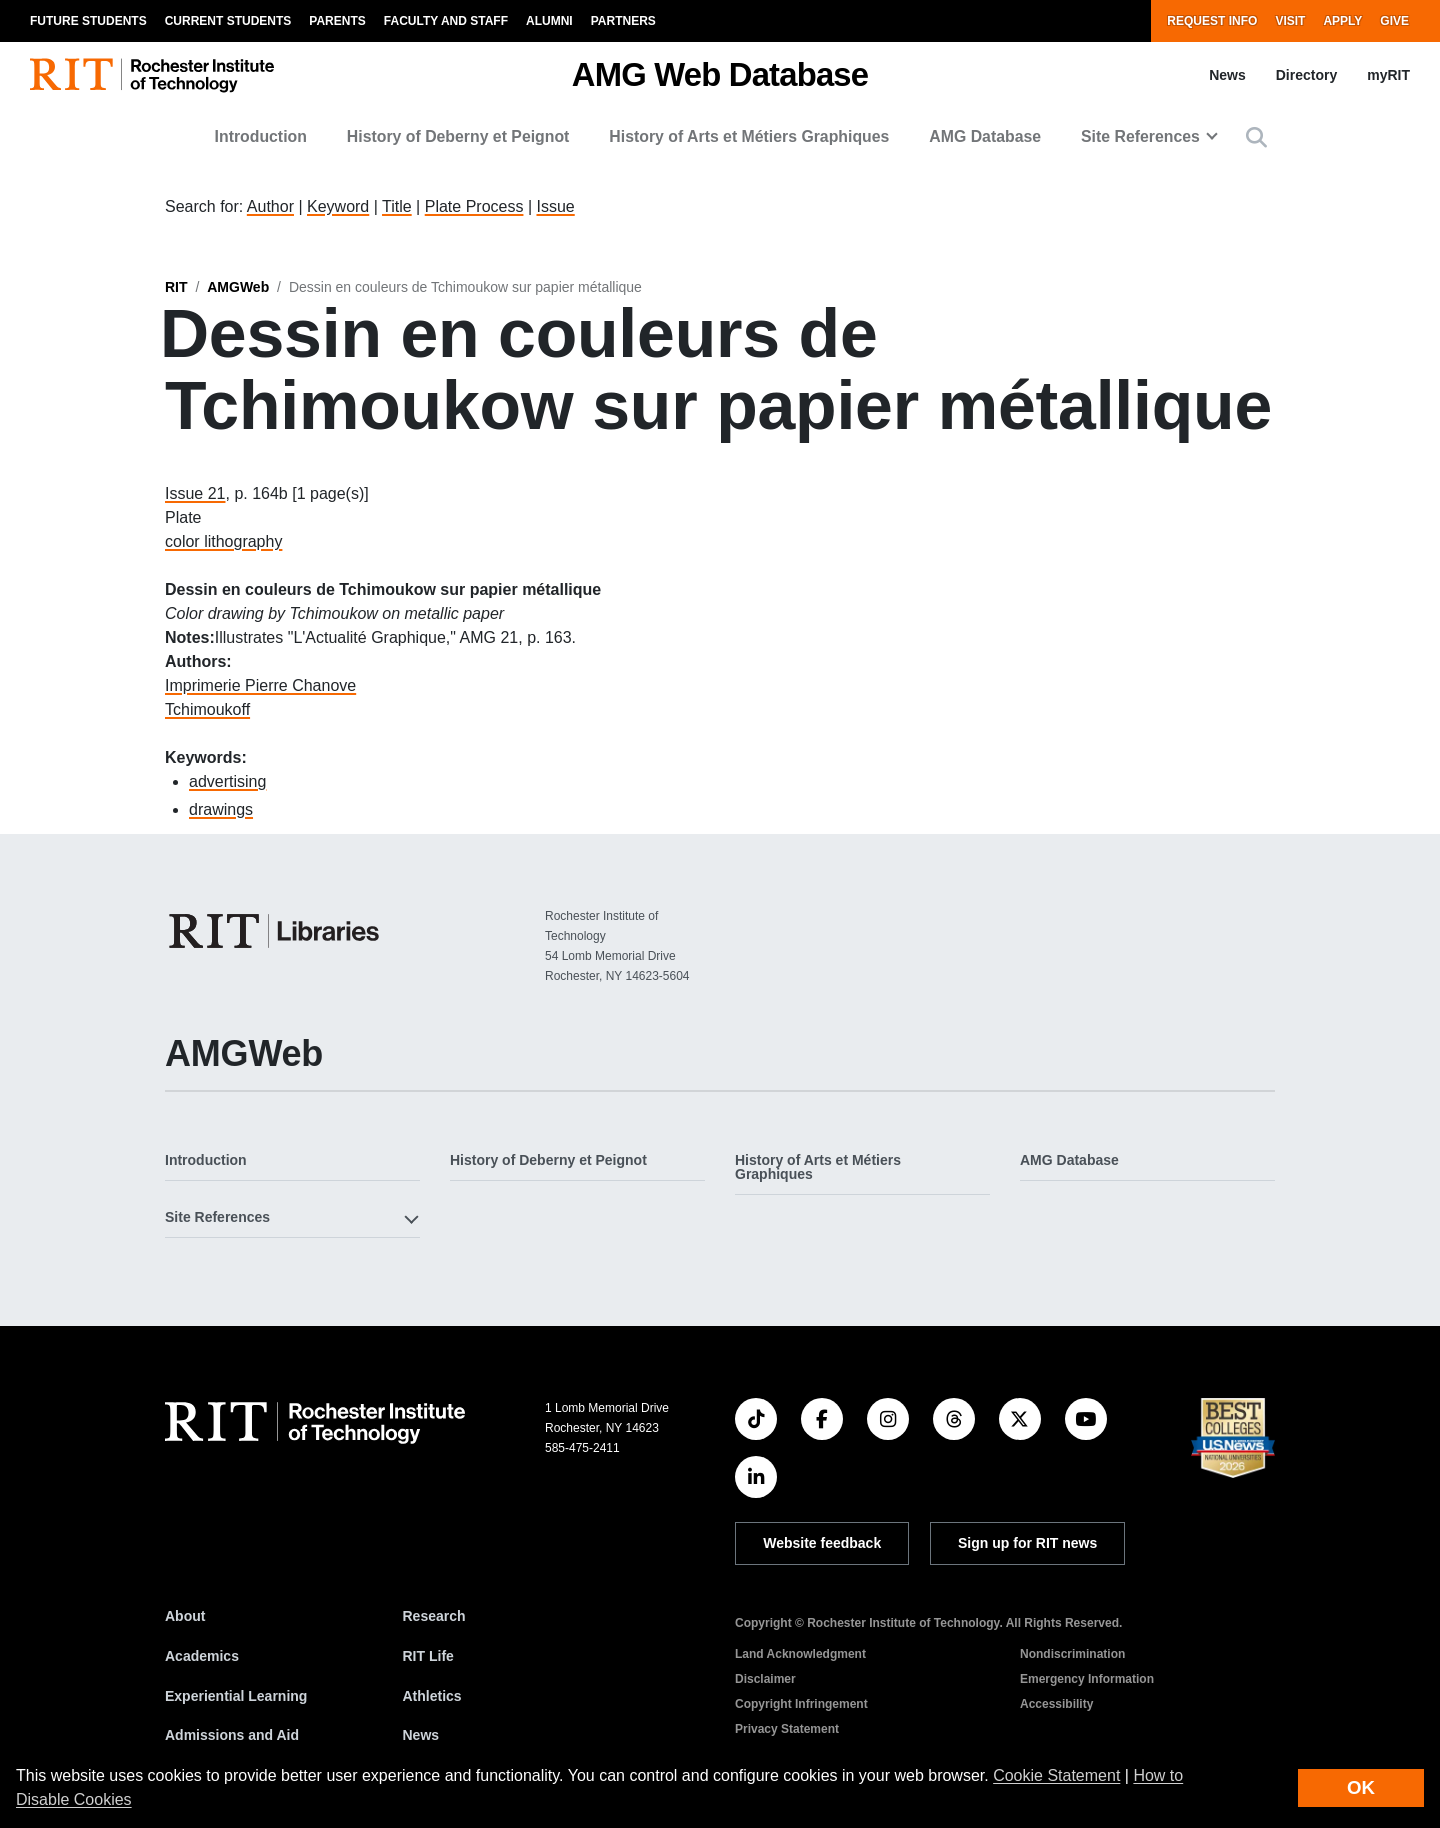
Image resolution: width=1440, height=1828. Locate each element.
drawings (221, 809)
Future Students (88, 21)
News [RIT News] (421, 1735)
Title (397, 206)
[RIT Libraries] (276, 931)
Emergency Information (1087, 1679)
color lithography (223, 541)
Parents (337, 21)
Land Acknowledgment (800, 1654)
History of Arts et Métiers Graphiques (749, 136)
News (1227, 75)
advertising (227, 781)
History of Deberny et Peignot (458, 136)
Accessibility (1056, 1704)
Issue (555, 206)
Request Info (1212, 21)
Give (1394, 21)
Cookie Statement (1056, 1775)
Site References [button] (1140, 136)
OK (1361, 1787)
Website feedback (822, 1543)
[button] (1256, 137)
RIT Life (428, 1656)
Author (270, 206)
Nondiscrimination (1072, 1654)
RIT (176, 287)
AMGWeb (238, 287)
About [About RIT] (185, 1616)
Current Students (228, 21)
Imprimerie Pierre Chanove (260, 685)
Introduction (261, 136)
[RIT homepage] (152, 75)
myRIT (1388, 75)
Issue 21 (195, 493)
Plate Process (474, 206)
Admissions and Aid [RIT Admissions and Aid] (232, 1735)
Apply (1342, 21)
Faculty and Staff (446, 21)
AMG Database (985, 136)
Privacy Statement (787, 1729)
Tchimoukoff (207, 709)
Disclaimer (765, 1679)
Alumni (549, 21)
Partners (623, 21)
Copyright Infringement (801, 1704)
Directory (1306, 75)
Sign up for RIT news (1027, 1543)
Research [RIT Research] (434, 1616)
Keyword (338, 206)
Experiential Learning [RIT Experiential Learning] (236, 1696)
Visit (1290, 21)
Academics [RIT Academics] (202, 1656)
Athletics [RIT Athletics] (432, 1696)
